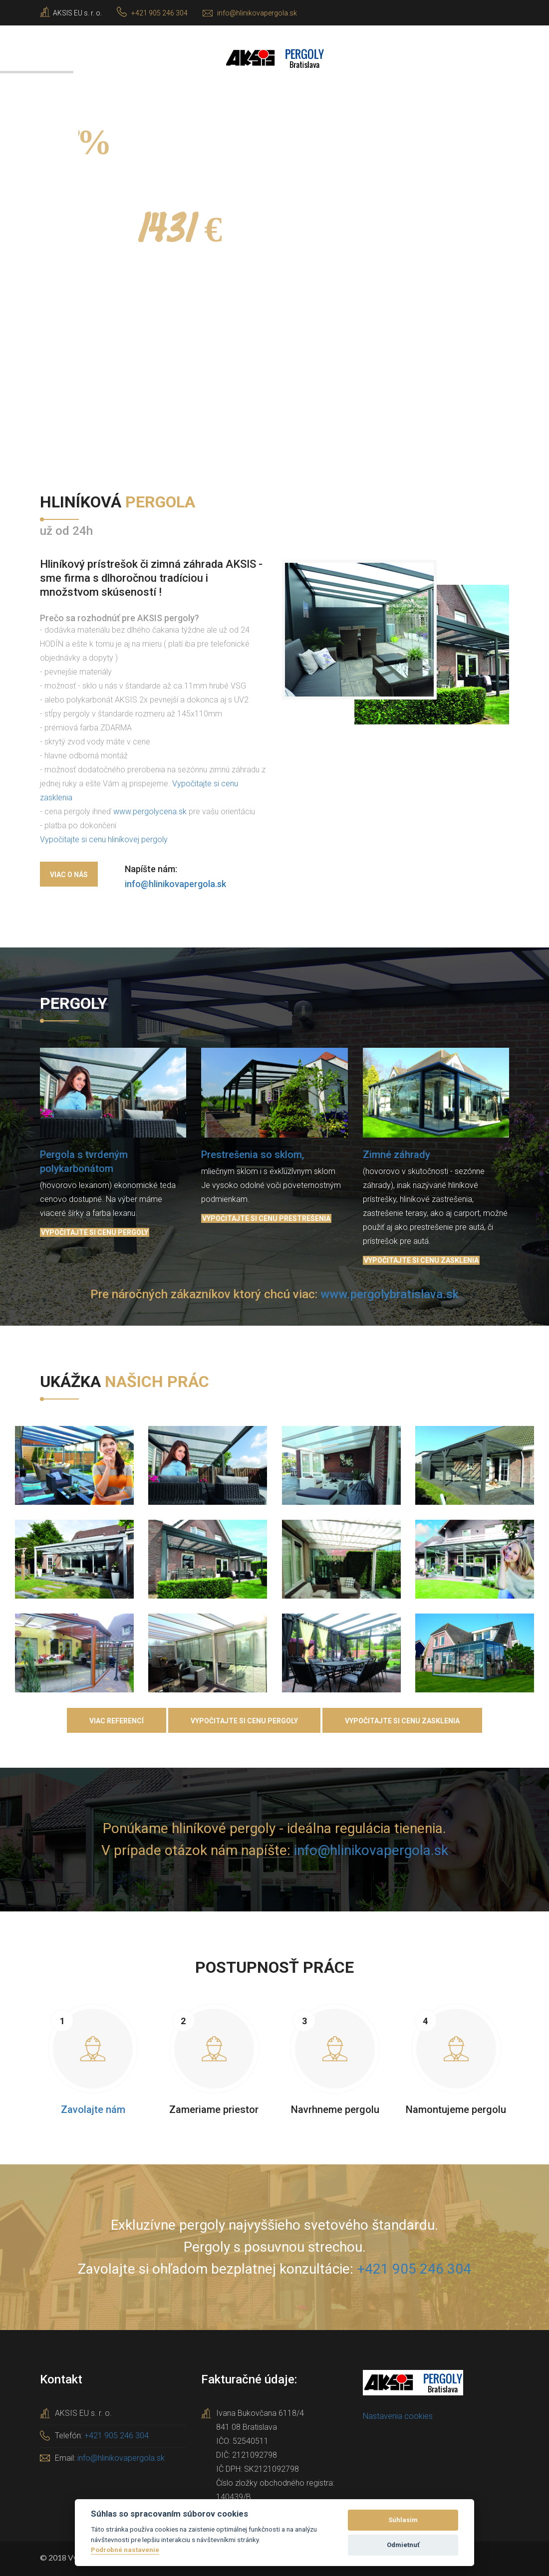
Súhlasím (403, 2520)
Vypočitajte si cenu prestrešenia (266, 1218)
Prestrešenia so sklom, (252, 1155)
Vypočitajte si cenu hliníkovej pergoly (104, 839)
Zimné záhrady (396, 1155)
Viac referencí (116, 1721)
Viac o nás (69, 875)
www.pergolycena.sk (150, 811)
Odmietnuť (403, 2545)
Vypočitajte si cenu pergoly (94, 1232)
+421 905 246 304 (159, 13)
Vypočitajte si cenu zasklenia (421, 1260)
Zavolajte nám (93, 2109)
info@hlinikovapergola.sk (257, 13)
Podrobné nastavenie (125, 2550)
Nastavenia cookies (398, 2416)
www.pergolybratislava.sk (389, 1294)
